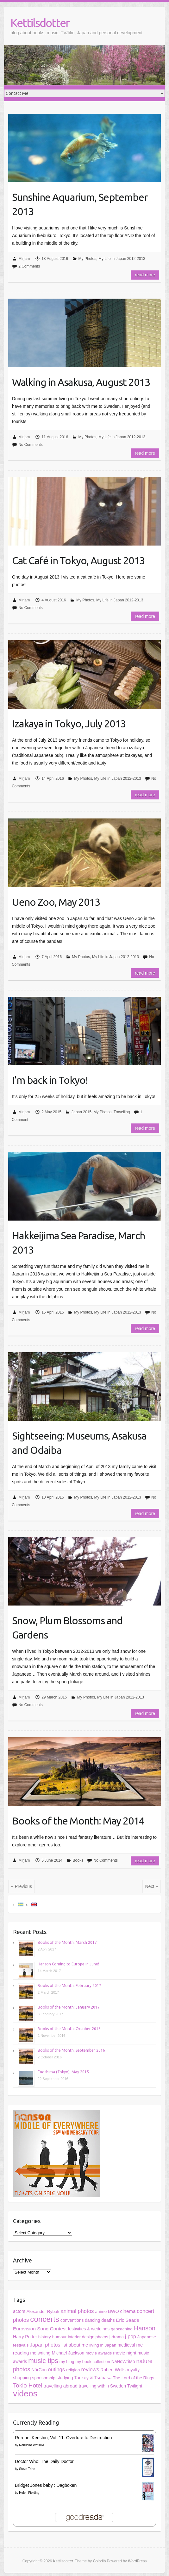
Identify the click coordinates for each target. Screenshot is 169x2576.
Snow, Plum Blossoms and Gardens (67, 1627)
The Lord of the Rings (133, 2377)
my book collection (92, 2361)
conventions (72, 2320)
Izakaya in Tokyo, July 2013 (69, 723)
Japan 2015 (81, 1112)
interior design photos (88, 2336)
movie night (124, 2352)
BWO (113, 2311)
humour (59, 2336)
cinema (128, 2311)
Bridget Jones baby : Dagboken (46, 2485)
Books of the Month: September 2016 (71, 2050)
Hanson (144, 2328)
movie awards (98, 2353)
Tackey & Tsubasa (93, 2377)
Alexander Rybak (43, 2311)
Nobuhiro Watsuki (31, 2445)
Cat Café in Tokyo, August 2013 (78, 560)
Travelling (122, 1112)
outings (56, 2370)
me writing (40, 2352)
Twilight (134, 2385)
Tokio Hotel (27, 2385)
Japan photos (45, 2345)
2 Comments (29, 266)
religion (73, 2369)
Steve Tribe (27, 2469)
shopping (22, 2377)
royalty (133, 2369)
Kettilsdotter (39, 22)
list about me (74, 2345)
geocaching (122, 2329)
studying (65, 2377)
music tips (43, 2361)
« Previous (21, 1886)
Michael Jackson (68, 2352)
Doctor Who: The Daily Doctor (44, 2461)
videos (25, 2393)
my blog (66, 2361)
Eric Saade (127, 2320)
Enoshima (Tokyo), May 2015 (63, 2072)
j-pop (130, 2336)
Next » (151, 1886)
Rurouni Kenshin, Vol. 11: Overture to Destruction (63, 2437)
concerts (44, 2319)
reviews (90, 2370)
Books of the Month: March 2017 (67, 1942)
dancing (92, 2320)
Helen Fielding (29, 2492)
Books (78, 1860)
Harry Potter (25, 2336)
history (44, 2336)
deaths (108, 2320)
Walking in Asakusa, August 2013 (81, 382)
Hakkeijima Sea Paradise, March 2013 (78, 1242)
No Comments (30, 444)
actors (19, 2311)
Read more (145, 274)
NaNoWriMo (123, 2361)
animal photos (77, 2311)
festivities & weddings (89, 2329)
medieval (126, 2345)
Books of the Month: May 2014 (78, 1820)
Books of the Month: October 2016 (69, 2029)
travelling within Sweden (102, 2385)
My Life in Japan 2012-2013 (121, 258)
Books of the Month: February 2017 (69, 1985)
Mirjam (24, 258)
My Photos (87, 258)
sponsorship (43, 2377)
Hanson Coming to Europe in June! (68, 1964)
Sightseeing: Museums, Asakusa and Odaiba (79, 1443)
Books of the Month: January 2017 (69, 2007)
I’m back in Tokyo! (50, 1080)
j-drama (117, 2336)
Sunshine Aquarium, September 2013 (80, 204)
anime (101, 2311)
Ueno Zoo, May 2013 (56, 902)
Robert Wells (112, 2369)
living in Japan (102, 2345)
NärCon (39, 2369)
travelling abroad (61, 2385)
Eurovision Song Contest (40, 2328)
